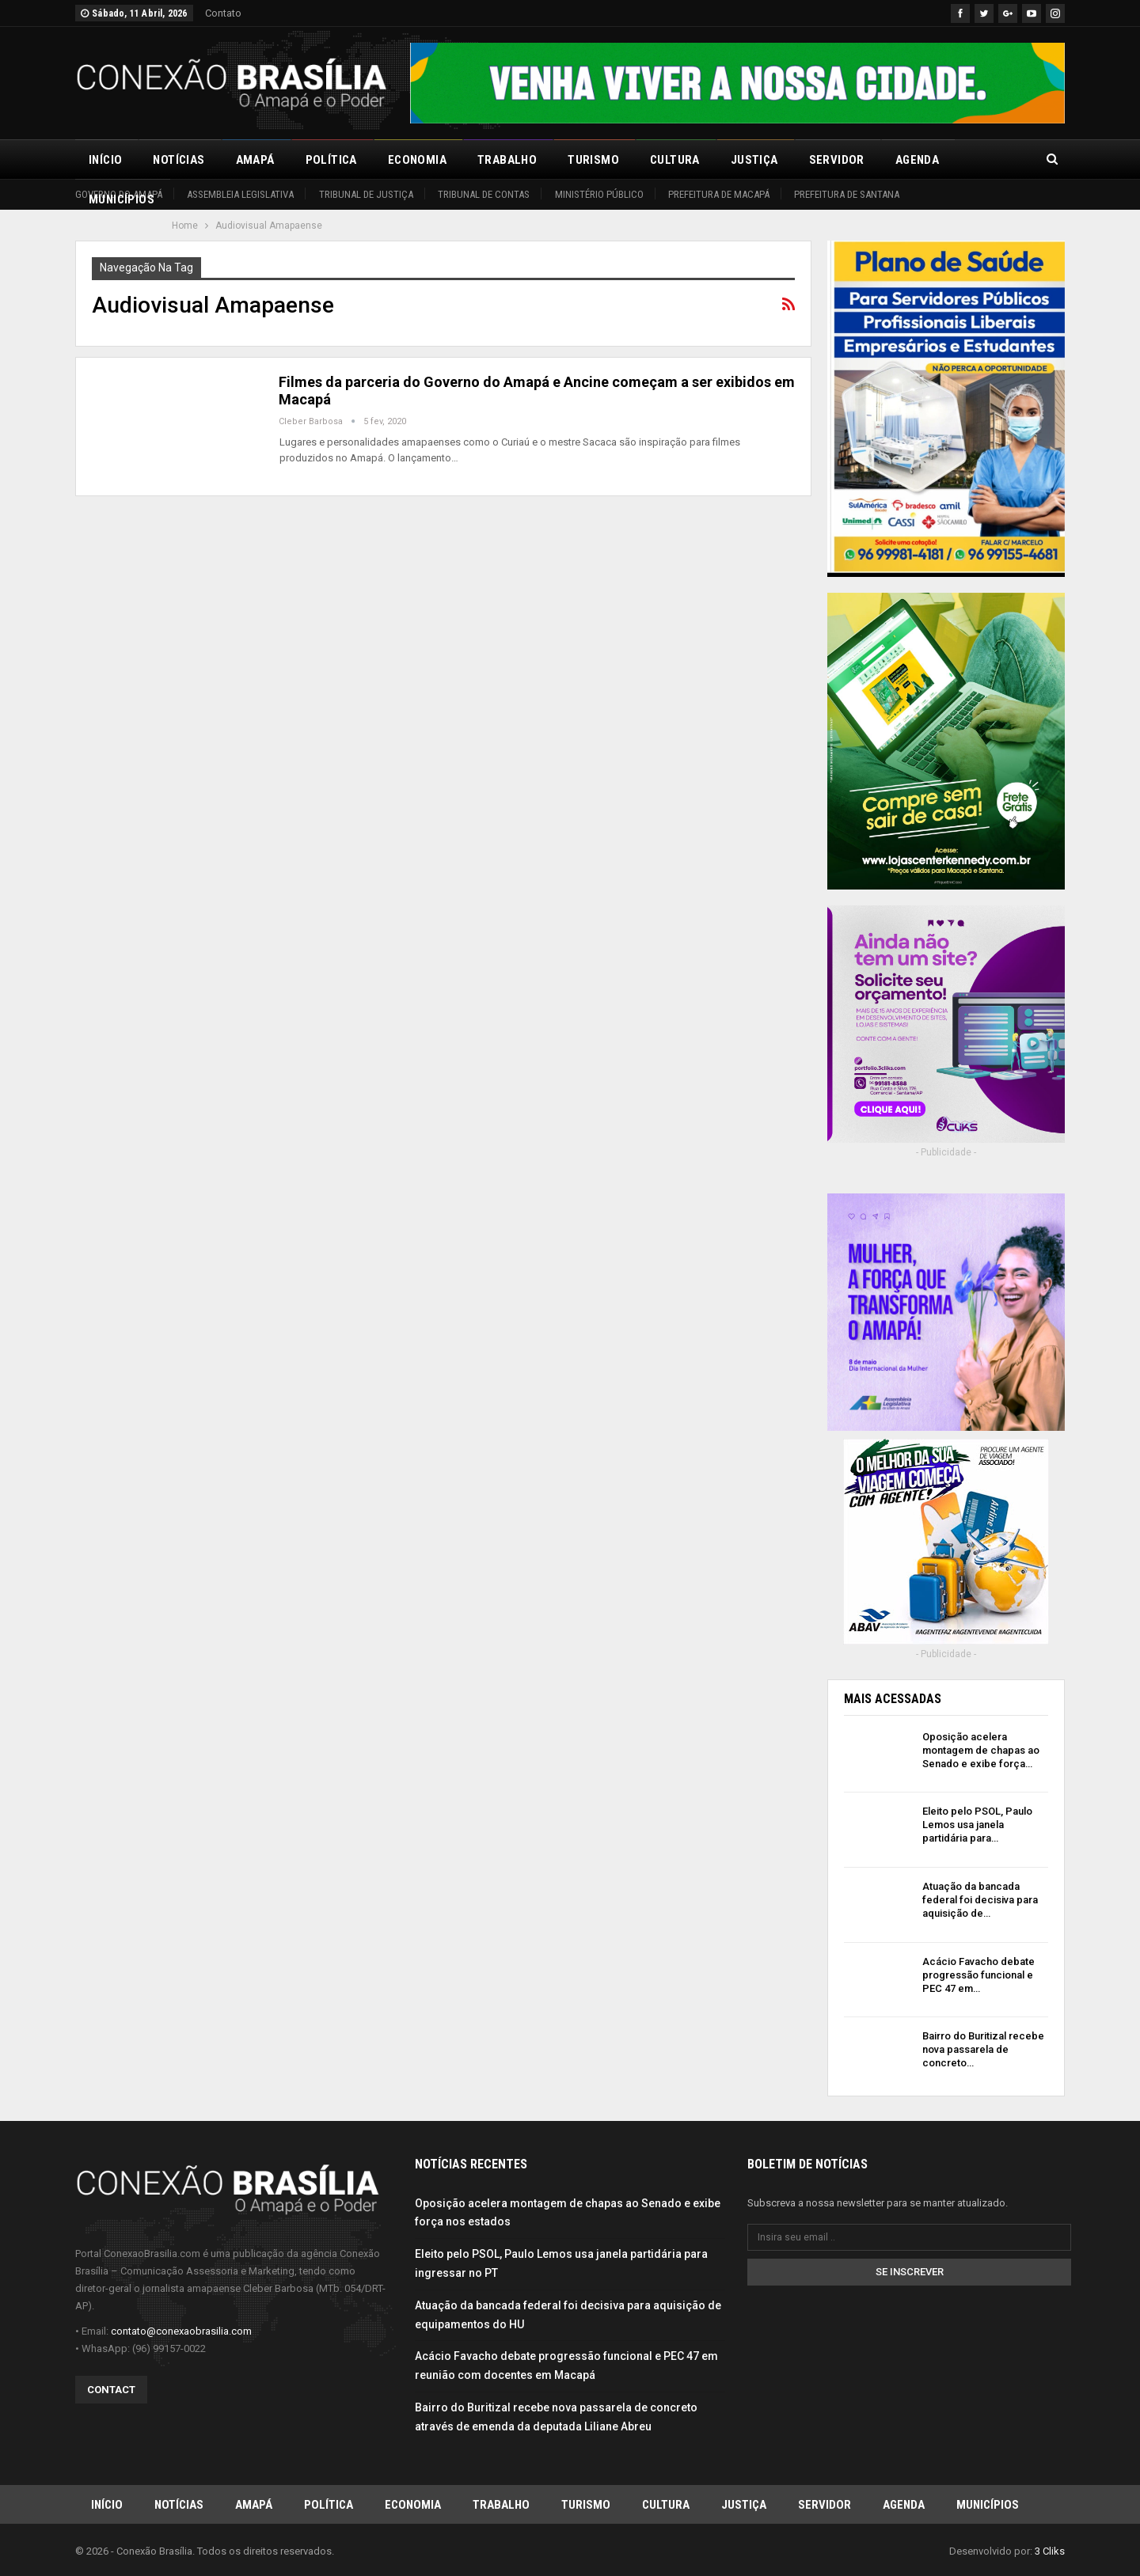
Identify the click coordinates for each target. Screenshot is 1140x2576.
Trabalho (507, 160)
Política (331, 160)
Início (105, 160)
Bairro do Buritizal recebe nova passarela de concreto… (983, 2049)
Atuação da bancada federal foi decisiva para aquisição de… (980, 1899)
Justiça (754, 160)
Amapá (255, 160)
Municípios (987, 2504)
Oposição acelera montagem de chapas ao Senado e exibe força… (980, 1750)
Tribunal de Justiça (366, 194)
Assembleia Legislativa (240, 194)
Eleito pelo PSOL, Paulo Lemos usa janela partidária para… (977, 1824)
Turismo (593, 160)
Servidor (836, 160)
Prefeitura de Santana (846, 194)
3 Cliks (1050, 2551)
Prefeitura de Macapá (719, 194)
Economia (417, 160)
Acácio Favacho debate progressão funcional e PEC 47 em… (978, 1975)
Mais (984, 160)
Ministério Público (599, 194)
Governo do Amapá (118, 194)
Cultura (675, 160)
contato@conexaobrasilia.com (181, 2330)
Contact (111, 2389)
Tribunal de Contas (484, 194)
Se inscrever (910, 2271)
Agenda (917, 160)
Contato (223, 13)
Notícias (178, 160)
